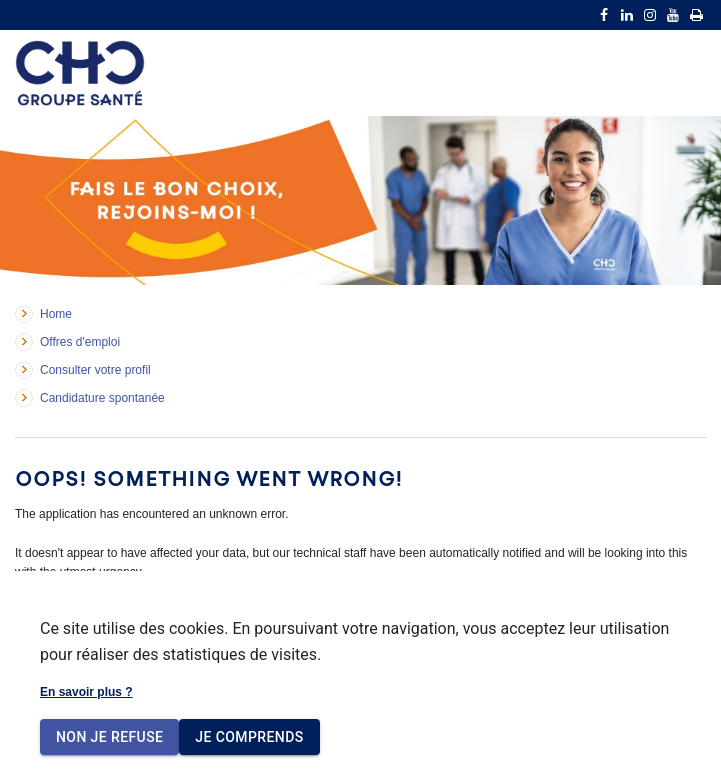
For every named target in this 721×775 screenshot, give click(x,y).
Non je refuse (109, 737)
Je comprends (249, 737)
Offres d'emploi (80, 342)
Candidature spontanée (102, 398)
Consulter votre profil (95, 370)
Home (56, 314)
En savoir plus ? (86, 692)
